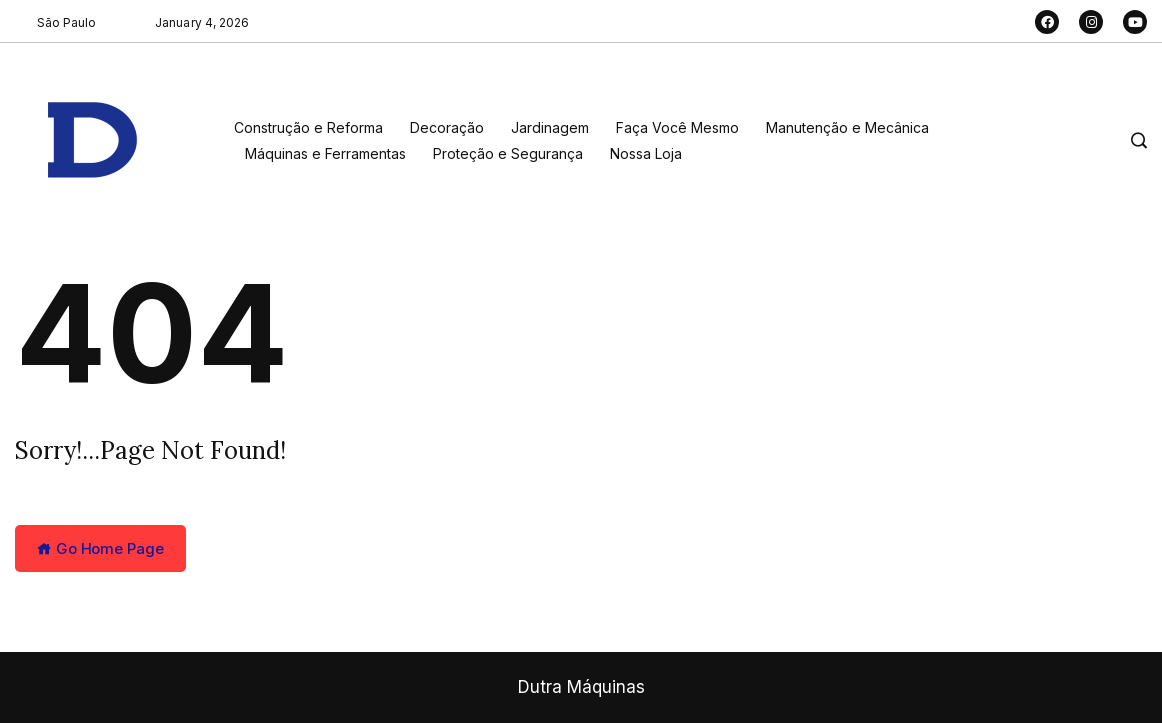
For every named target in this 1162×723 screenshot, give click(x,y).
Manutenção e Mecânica (847, 127)
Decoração (447, 127)
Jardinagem (550, 127)
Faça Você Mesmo (677, 127)
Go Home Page (100, 548)
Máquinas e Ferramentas (325, 153)
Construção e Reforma (308, 127)
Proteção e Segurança (508, 153)
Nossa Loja (646, 153)
